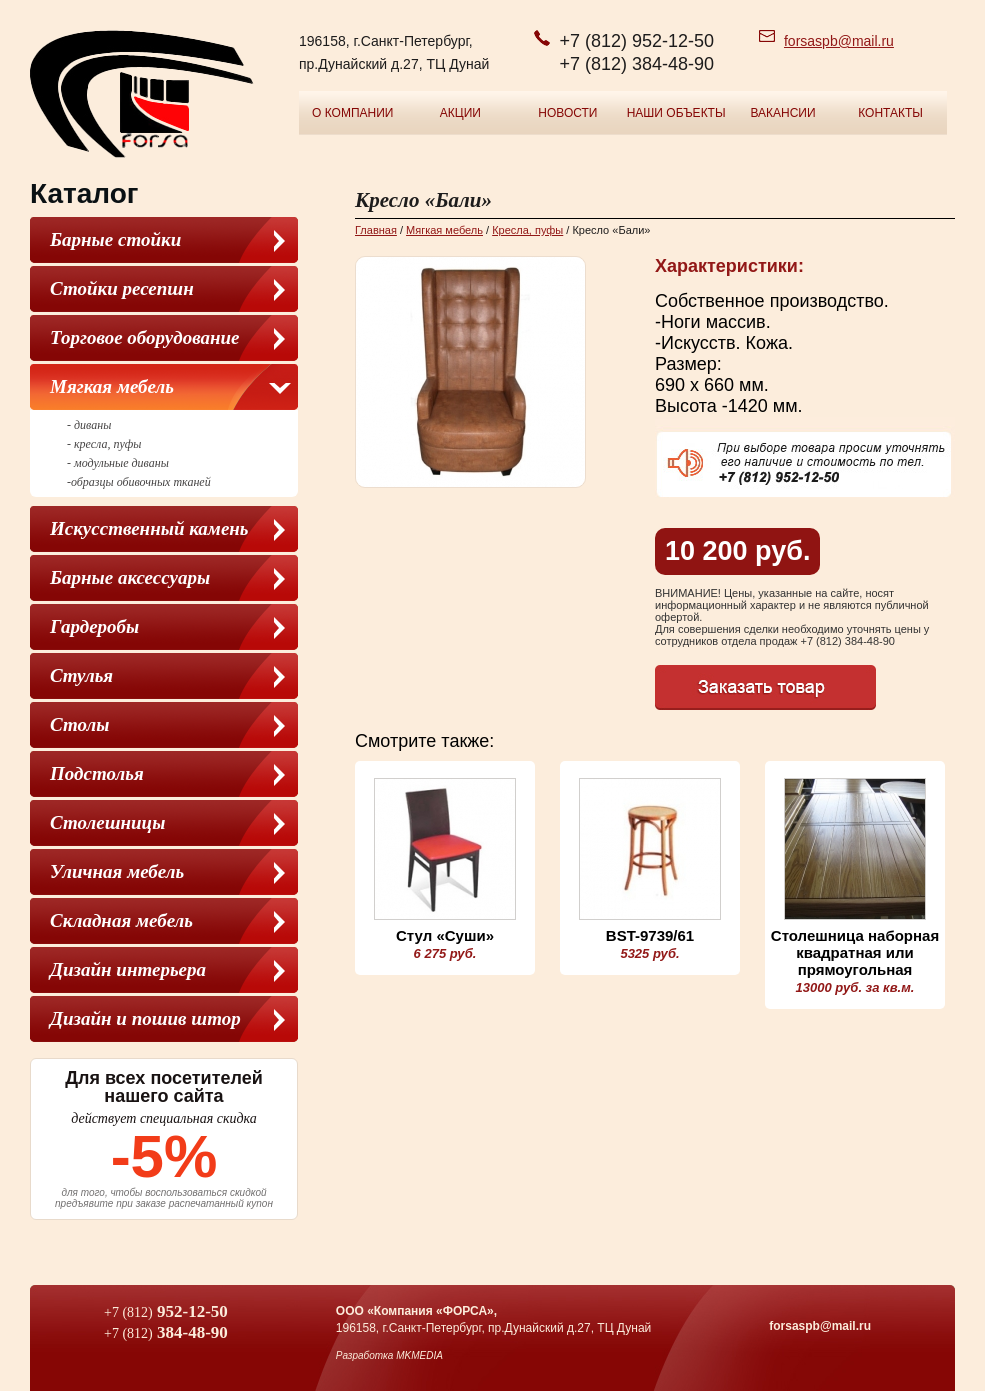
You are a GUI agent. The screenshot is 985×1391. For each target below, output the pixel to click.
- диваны (89, 425)
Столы (79, 724)
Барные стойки (115, 239)
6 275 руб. (445, 953)
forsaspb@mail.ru (839, 41)
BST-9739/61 (650, 935)
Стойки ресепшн (122, 288)
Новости (567, 113)
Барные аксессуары (130, 577)
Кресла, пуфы (527, 230)
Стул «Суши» (445, 935)
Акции (460, 113)
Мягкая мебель (112, 386)
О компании (352, 113)
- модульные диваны (118, 463)
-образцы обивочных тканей (139, 482)
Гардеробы (94, 626)
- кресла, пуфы (104, 444)
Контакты (890, 113)
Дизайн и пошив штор (145, 1018)
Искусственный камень (149, 528)
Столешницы (107, 822)
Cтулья (81, 675)
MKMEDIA (419, 1355)
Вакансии (782, 113)
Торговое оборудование (145, 337)
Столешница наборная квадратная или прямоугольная (855, 952)
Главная (376, 230)
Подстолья (97, 773)
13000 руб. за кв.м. (855, 987)
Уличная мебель (117, 871)
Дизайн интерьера (128, 969)
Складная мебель (121, 920)
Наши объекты (676, 113)
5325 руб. (649, 953)
